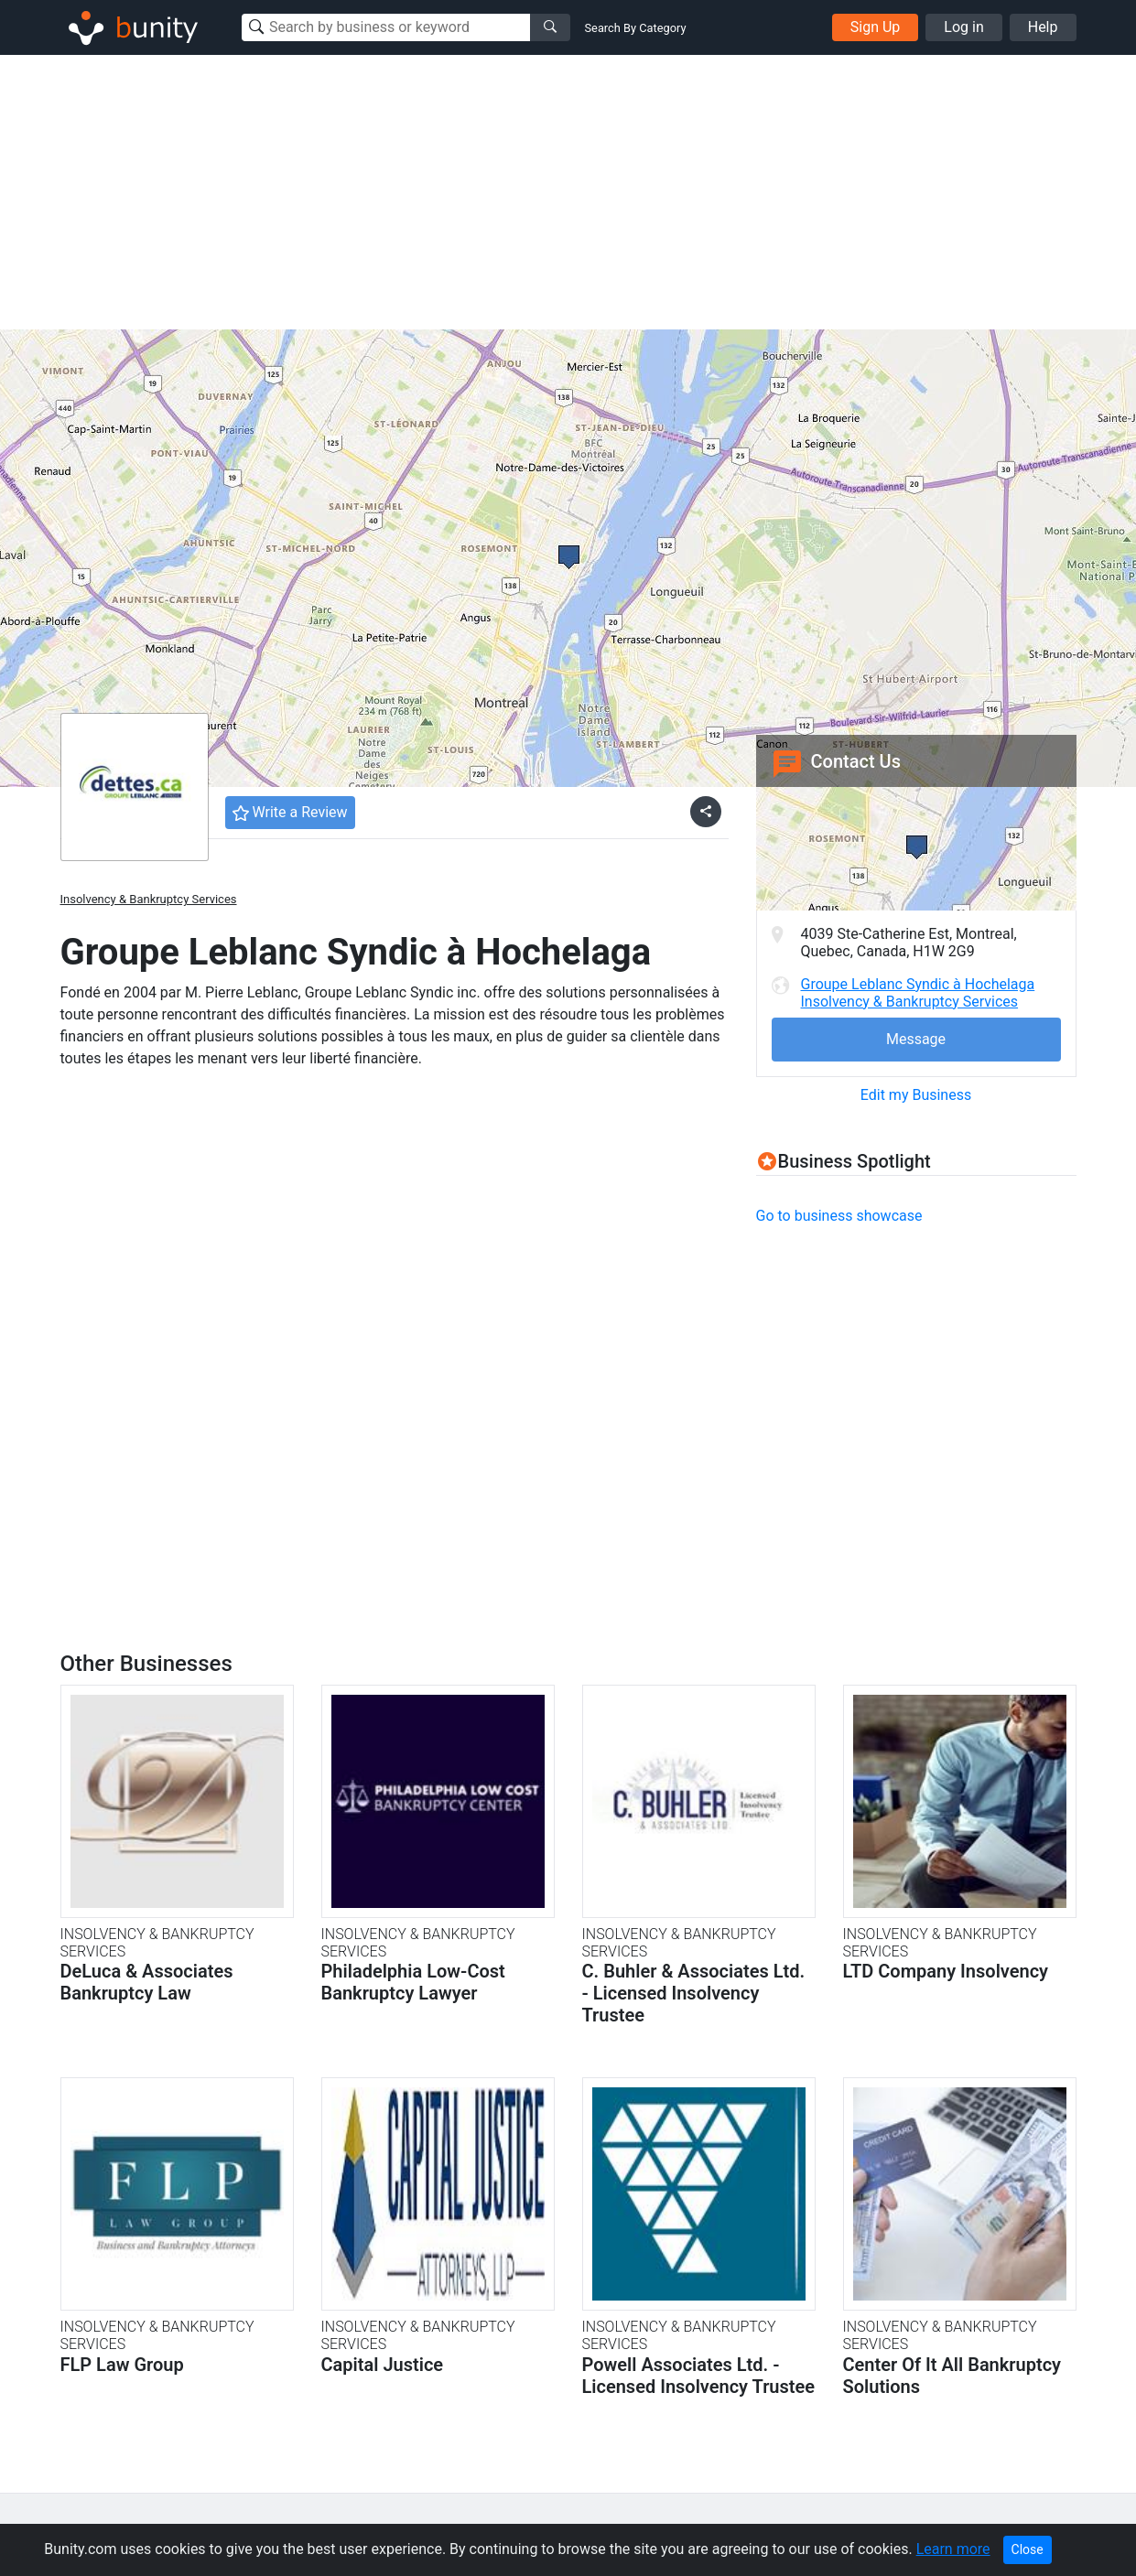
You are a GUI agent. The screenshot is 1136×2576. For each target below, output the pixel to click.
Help (1043, 27)
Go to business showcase (839, 1215)
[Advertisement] (568, 192)
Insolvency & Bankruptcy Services (148, 899)
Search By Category (636, 28)
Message (916, 1039)
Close (1028, 2549)
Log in (963, 27)
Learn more (953, 2549)
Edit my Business (915, 1095)
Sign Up (875, 27)
